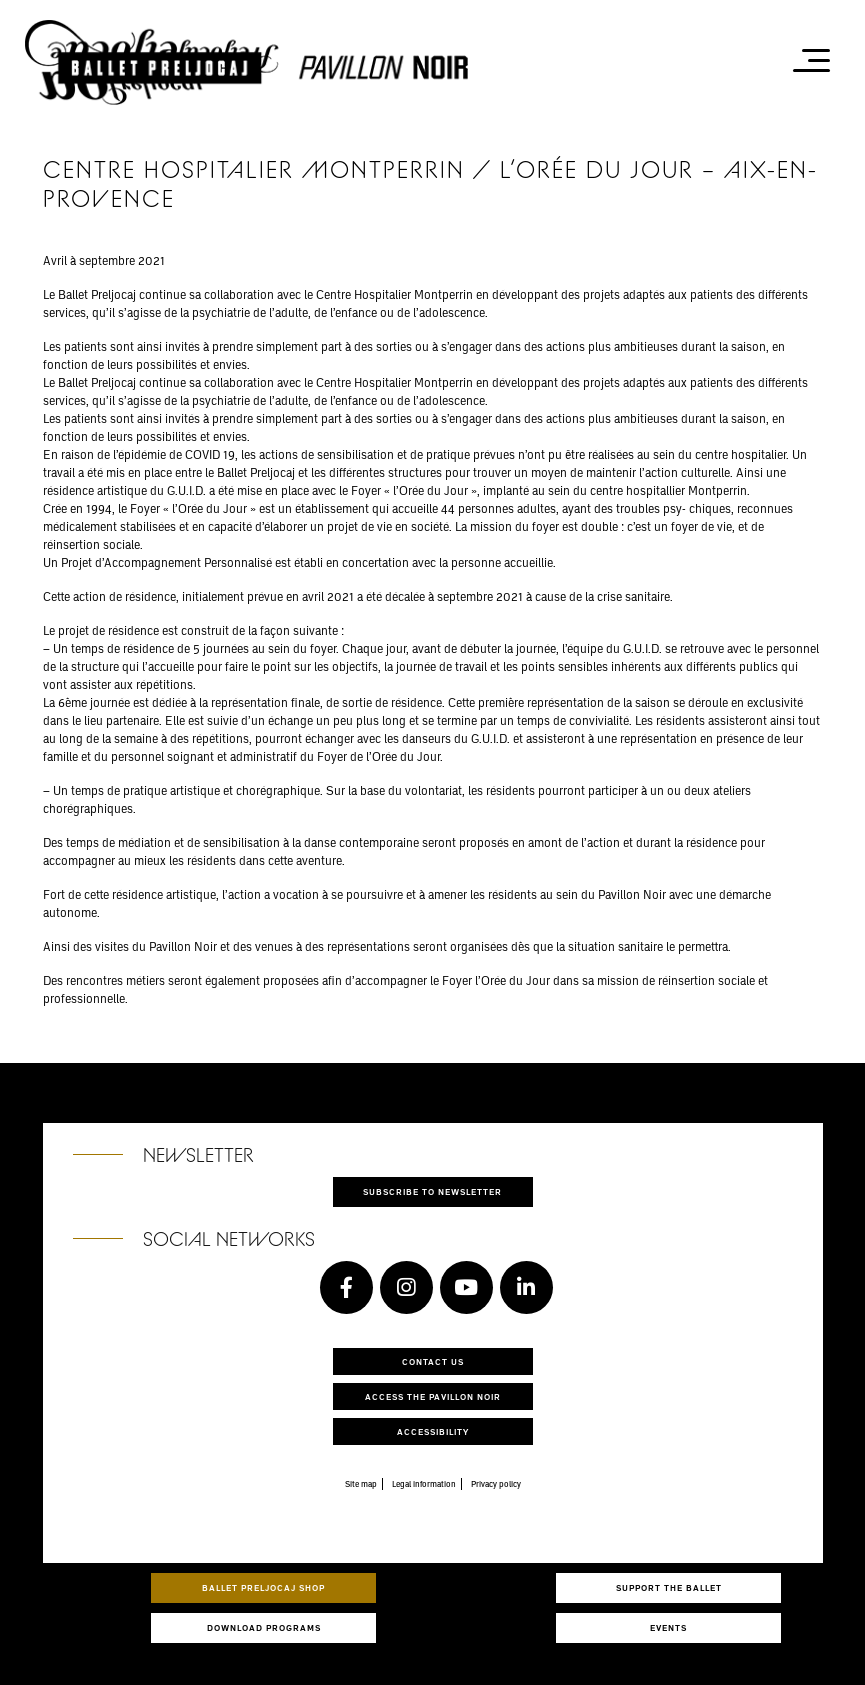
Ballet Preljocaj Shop (263, 1587)
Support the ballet (669, 1587)
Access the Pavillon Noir (433, 1396)
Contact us (433, 1361)
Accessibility (433, 1431)
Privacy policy (496, 1484)
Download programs (264, 1627)
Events (668, 1627)
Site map (361, 1484)
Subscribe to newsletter (432, 1191)
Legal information (424, 1484)
